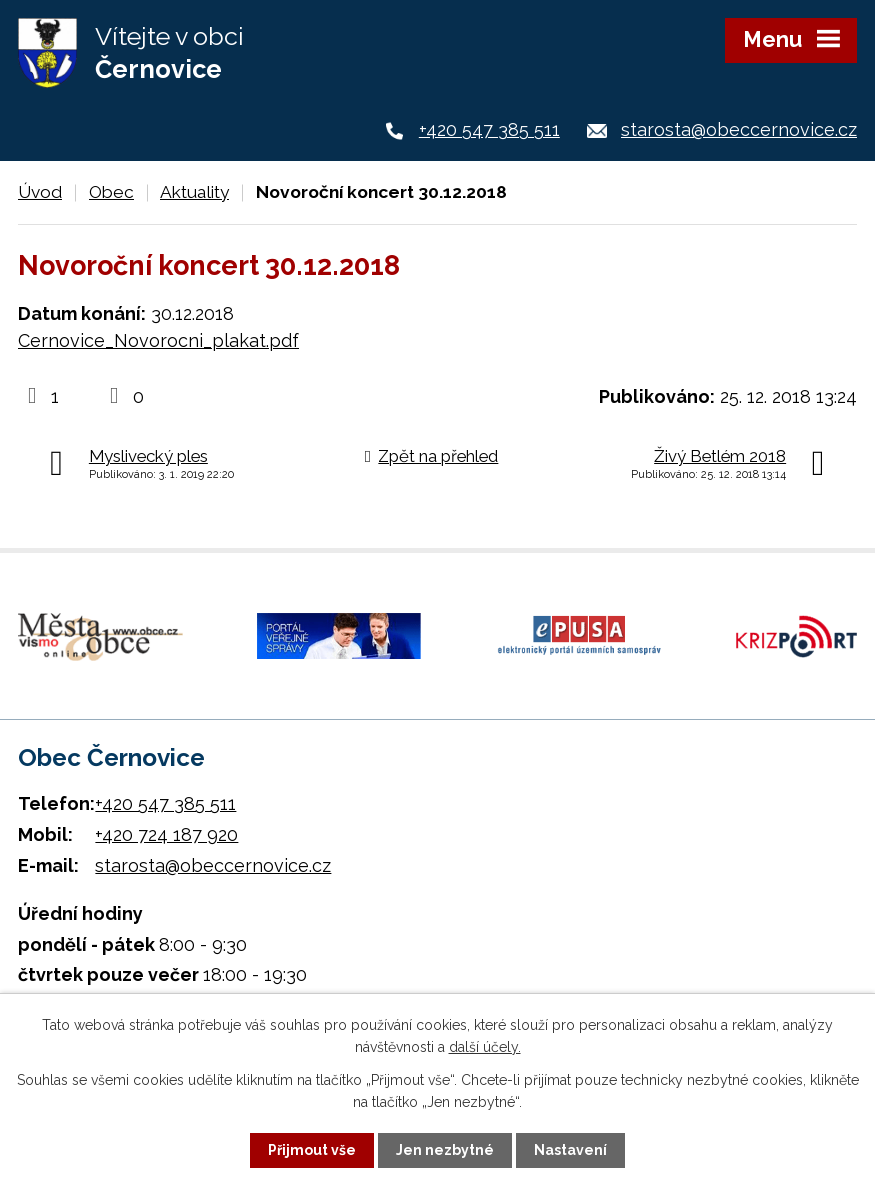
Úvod (40, 192)
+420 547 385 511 (489, 129)
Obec (111, 192)
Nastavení (570, 1150)
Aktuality (194, 192)
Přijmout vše (312, 1150)
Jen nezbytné (445, 1150)
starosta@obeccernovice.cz (739, 129)
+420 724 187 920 (166, 831)
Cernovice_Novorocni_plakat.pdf (158, 340)
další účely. (485, 1047)
